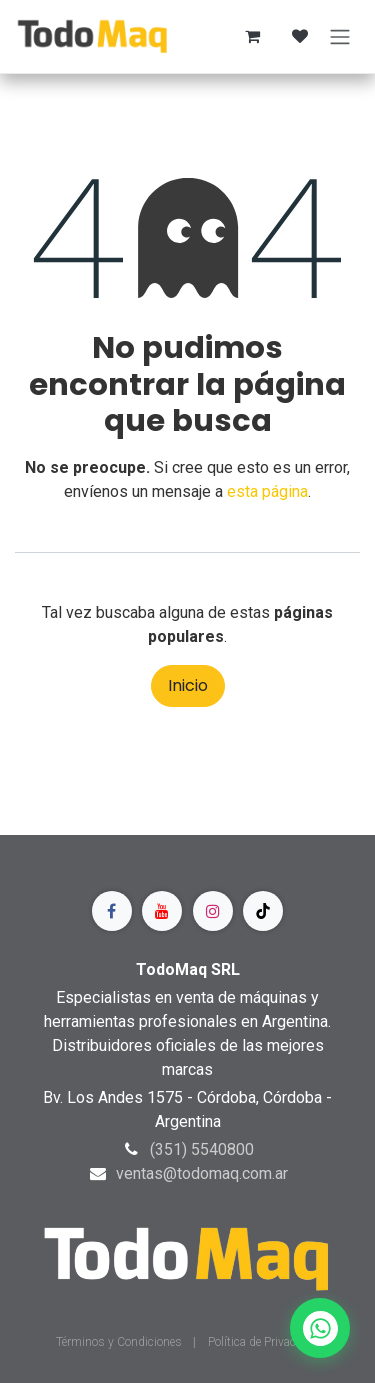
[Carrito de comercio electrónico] (252, 36)
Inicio (188, 685)
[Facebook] (112, 911)
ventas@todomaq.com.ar (202, 1173)
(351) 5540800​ (202, 1149)
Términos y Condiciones (120, 1342)
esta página (267, 491)
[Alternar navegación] (340, 36)
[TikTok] (263, 911)
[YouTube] (162, 911)
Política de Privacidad (263, 1342)
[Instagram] (213, 911)
